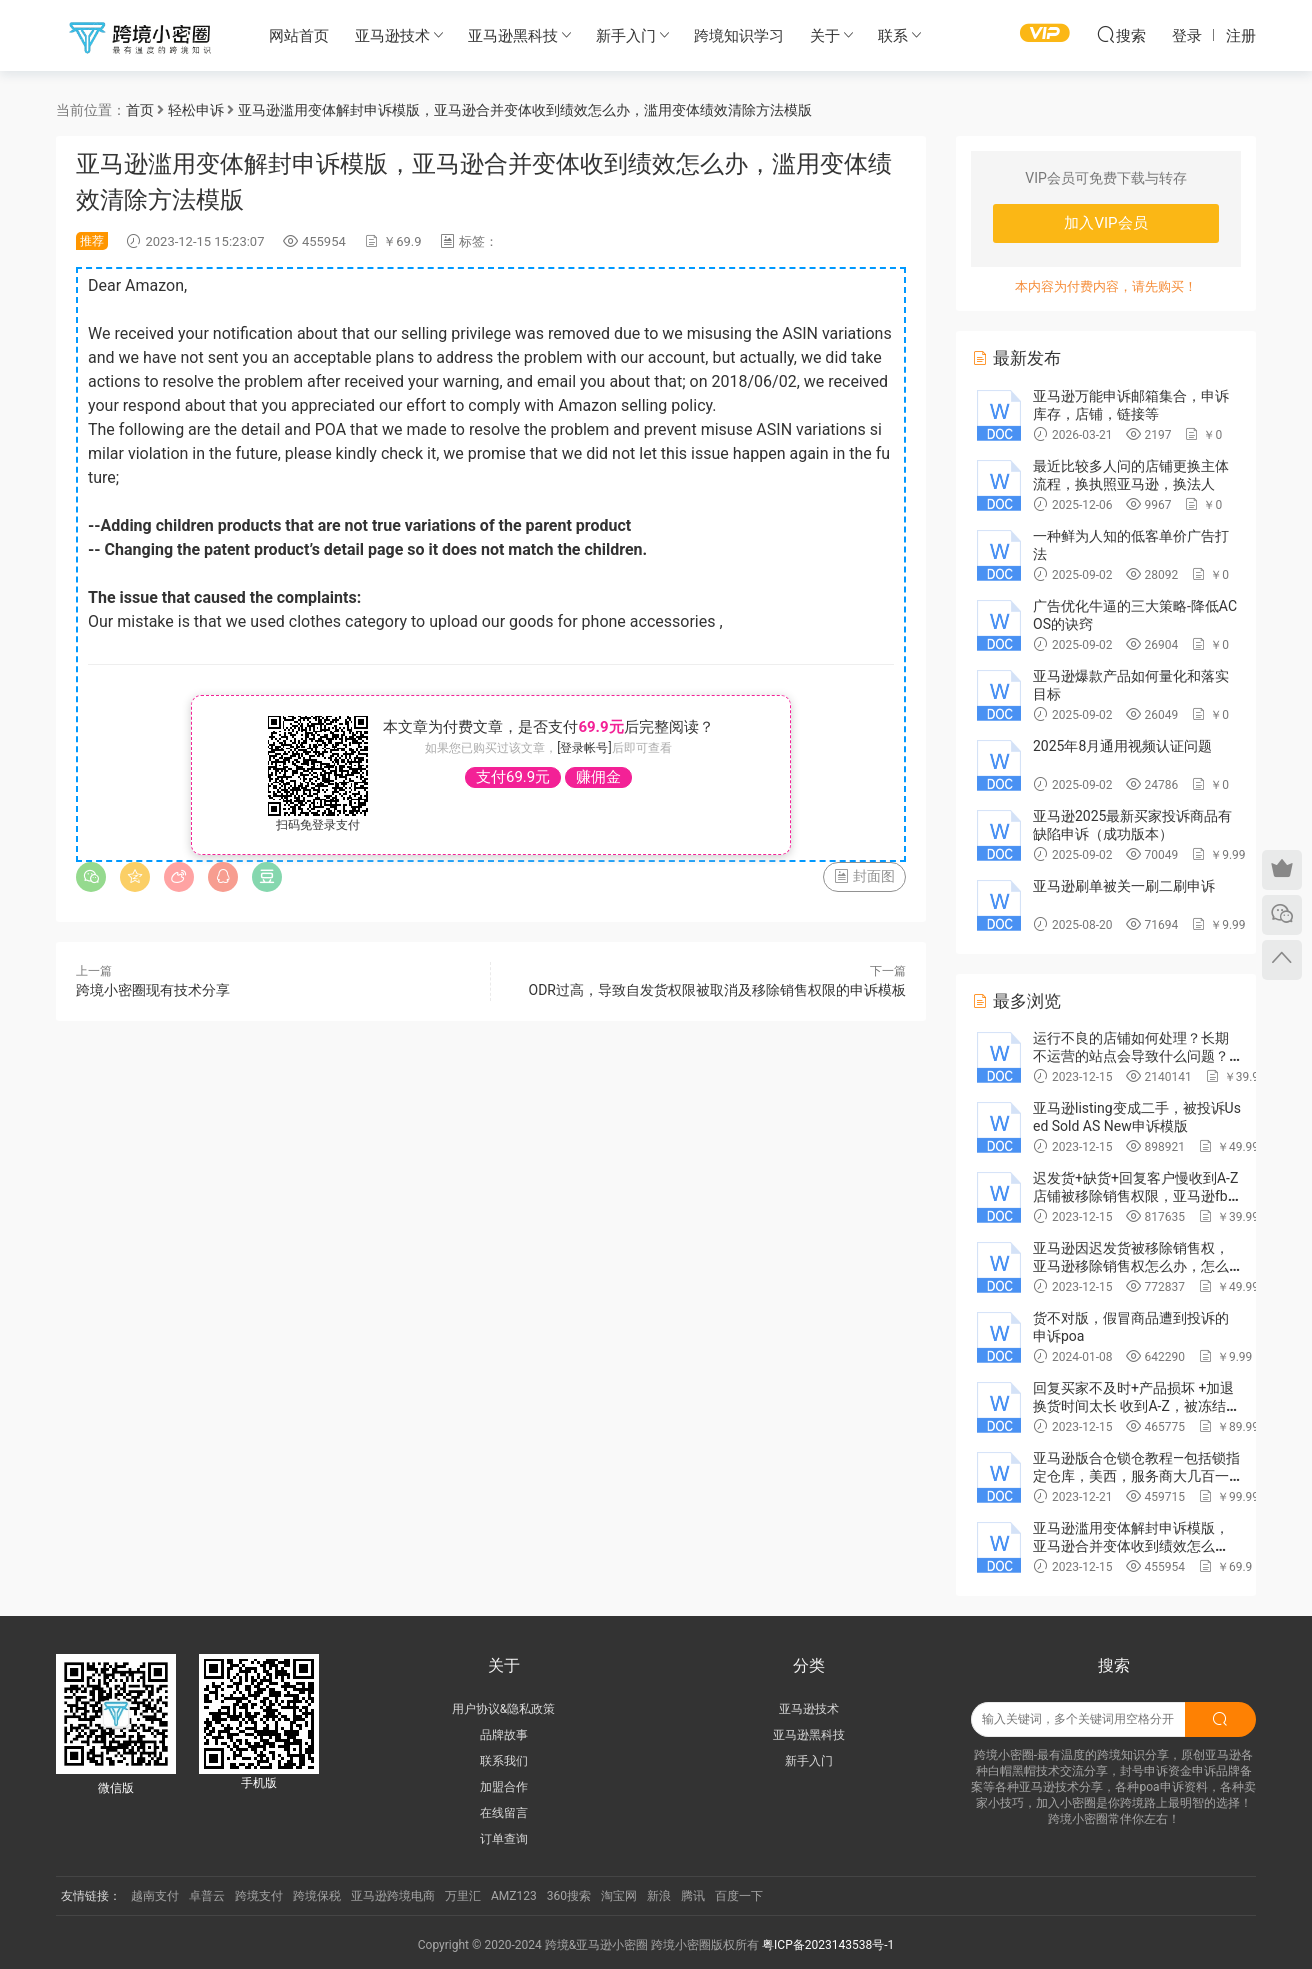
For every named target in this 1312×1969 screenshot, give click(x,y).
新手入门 (626, 36)
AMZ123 (514, 1896)
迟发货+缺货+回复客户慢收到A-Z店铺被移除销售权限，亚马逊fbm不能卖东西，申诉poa (1136, 1196)
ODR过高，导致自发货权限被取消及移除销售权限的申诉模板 (717, 990)
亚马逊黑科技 (513, 36)
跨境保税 (317, 1896)
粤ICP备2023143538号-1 (828, 1945)
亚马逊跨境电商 (393, 1896)
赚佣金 (598, 777)
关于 (825, 36)
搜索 (1121, 34)
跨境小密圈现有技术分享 (153, 990)
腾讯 (693, 1896)
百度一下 (739, 1896)
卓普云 (207, 1896)
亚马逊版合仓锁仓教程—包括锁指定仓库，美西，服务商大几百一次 (1136, 1476)
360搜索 (569, 1896)
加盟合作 (504, 1787)
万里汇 (463, 1896)
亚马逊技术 (392, 36)
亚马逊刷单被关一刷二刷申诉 (1124, 886)
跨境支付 (259, 1896)
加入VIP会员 (1105, 223)
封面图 (864, 876)
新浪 (659, 1896)
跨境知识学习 (739, 36)
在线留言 (504, 1813)
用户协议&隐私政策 (503, 1709)
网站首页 (299, 36)
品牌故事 (504, 1735)
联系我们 (504, 1761)
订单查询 (504, 1839)
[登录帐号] (584, 748)
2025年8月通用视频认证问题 (1122, 746)
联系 (893, 36)
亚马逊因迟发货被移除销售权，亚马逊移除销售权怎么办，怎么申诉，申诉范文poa (1131, 1266)
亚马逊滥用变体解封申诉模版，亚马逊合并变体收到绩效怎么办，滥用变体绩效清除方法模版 (1131, 1546)
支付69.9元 (513, 777)
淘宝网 (619, 1896)
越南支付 (155, 1896)
